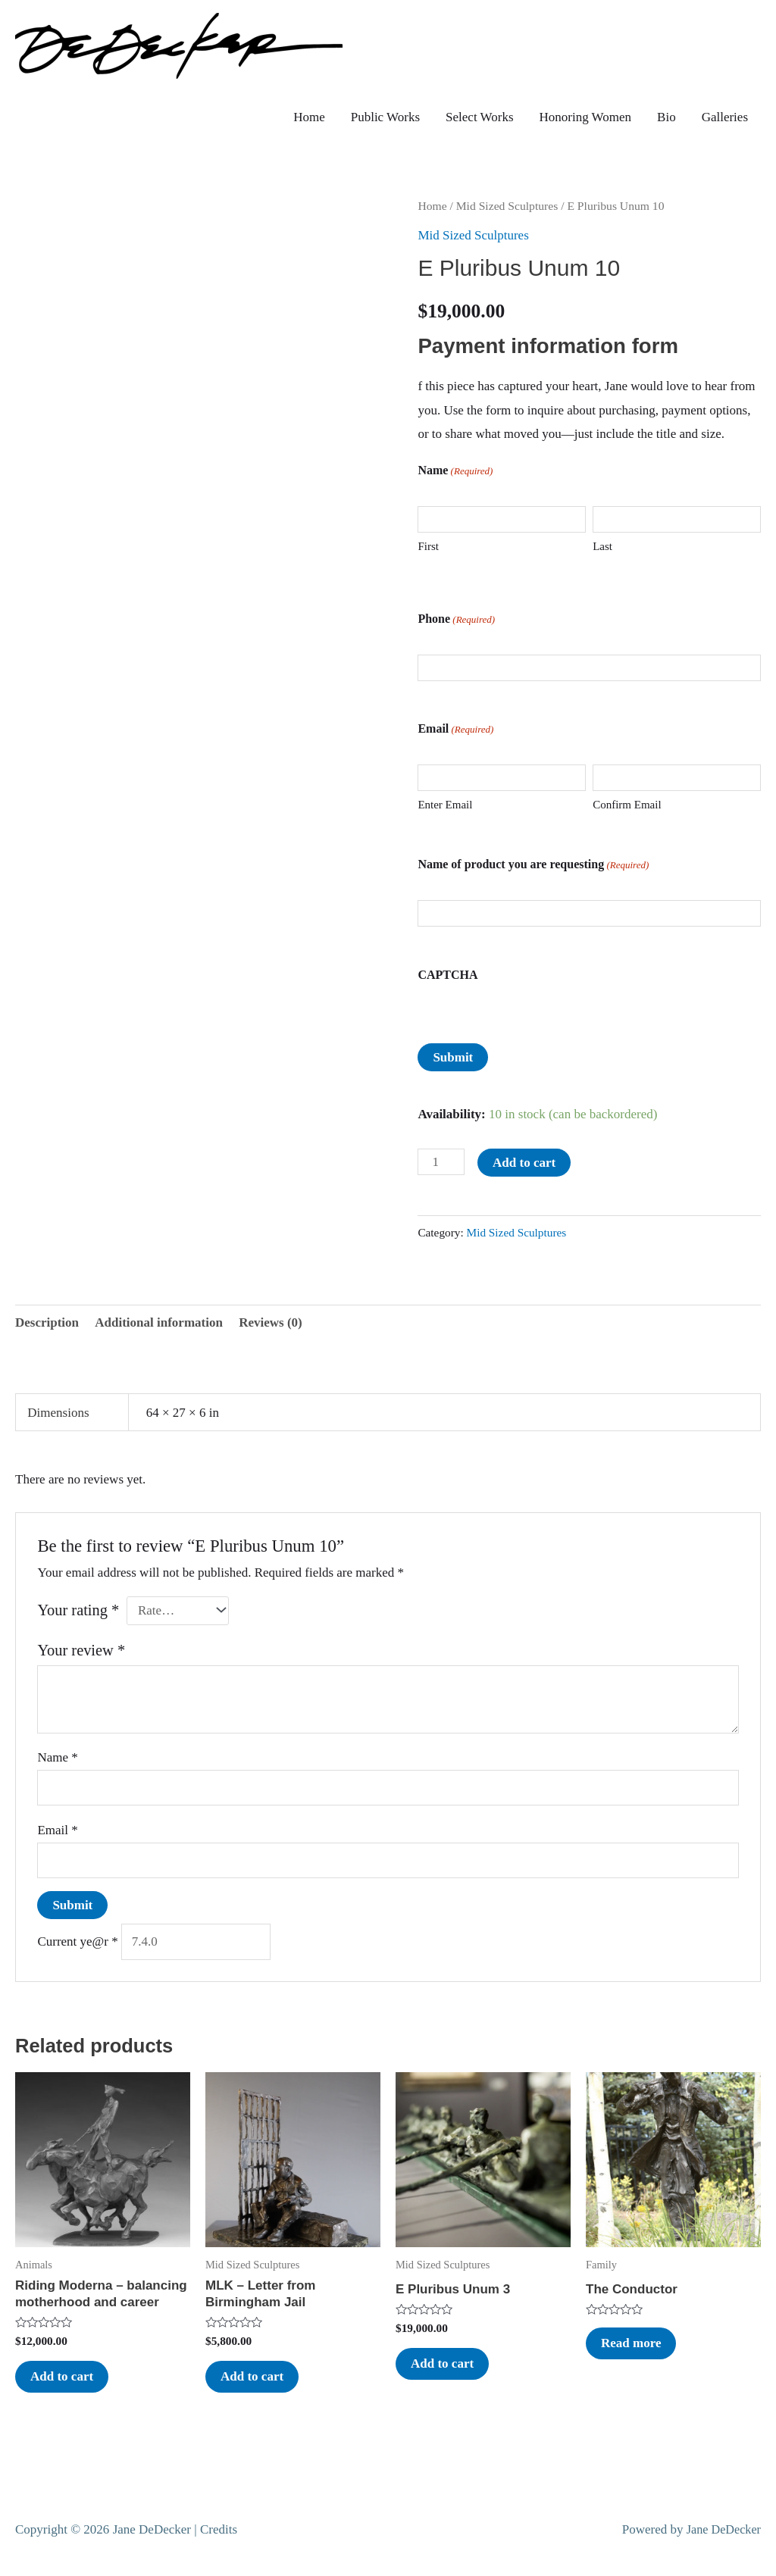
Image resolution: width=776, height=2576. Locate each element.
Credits (218, 2529)
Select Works (479, 117)
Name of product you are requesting (533, 870)
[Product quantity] (441, 1162)
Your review (81, 1650)
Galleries (725, 117)
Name (57, 1757)
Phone (456, 625)
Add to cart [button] (61, 2376)
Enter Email (445, 805)
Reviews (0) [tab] (270, 1322)
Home (309, 117)
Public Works (385, 117)
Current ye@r (77, 1941)
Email (57, 1830)
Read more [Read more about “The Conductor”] (631, 2343)
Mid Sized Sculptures (507, 205)
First (428, 546)
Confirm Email (627, 805)
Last (602, 546)
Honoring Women (586, 117)
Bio (666, 117)
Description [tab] (47, 1322)
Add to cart (524, 1162)
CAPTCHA (447, 974)
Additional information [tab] (159, 1322)
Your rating (78, 1610)
